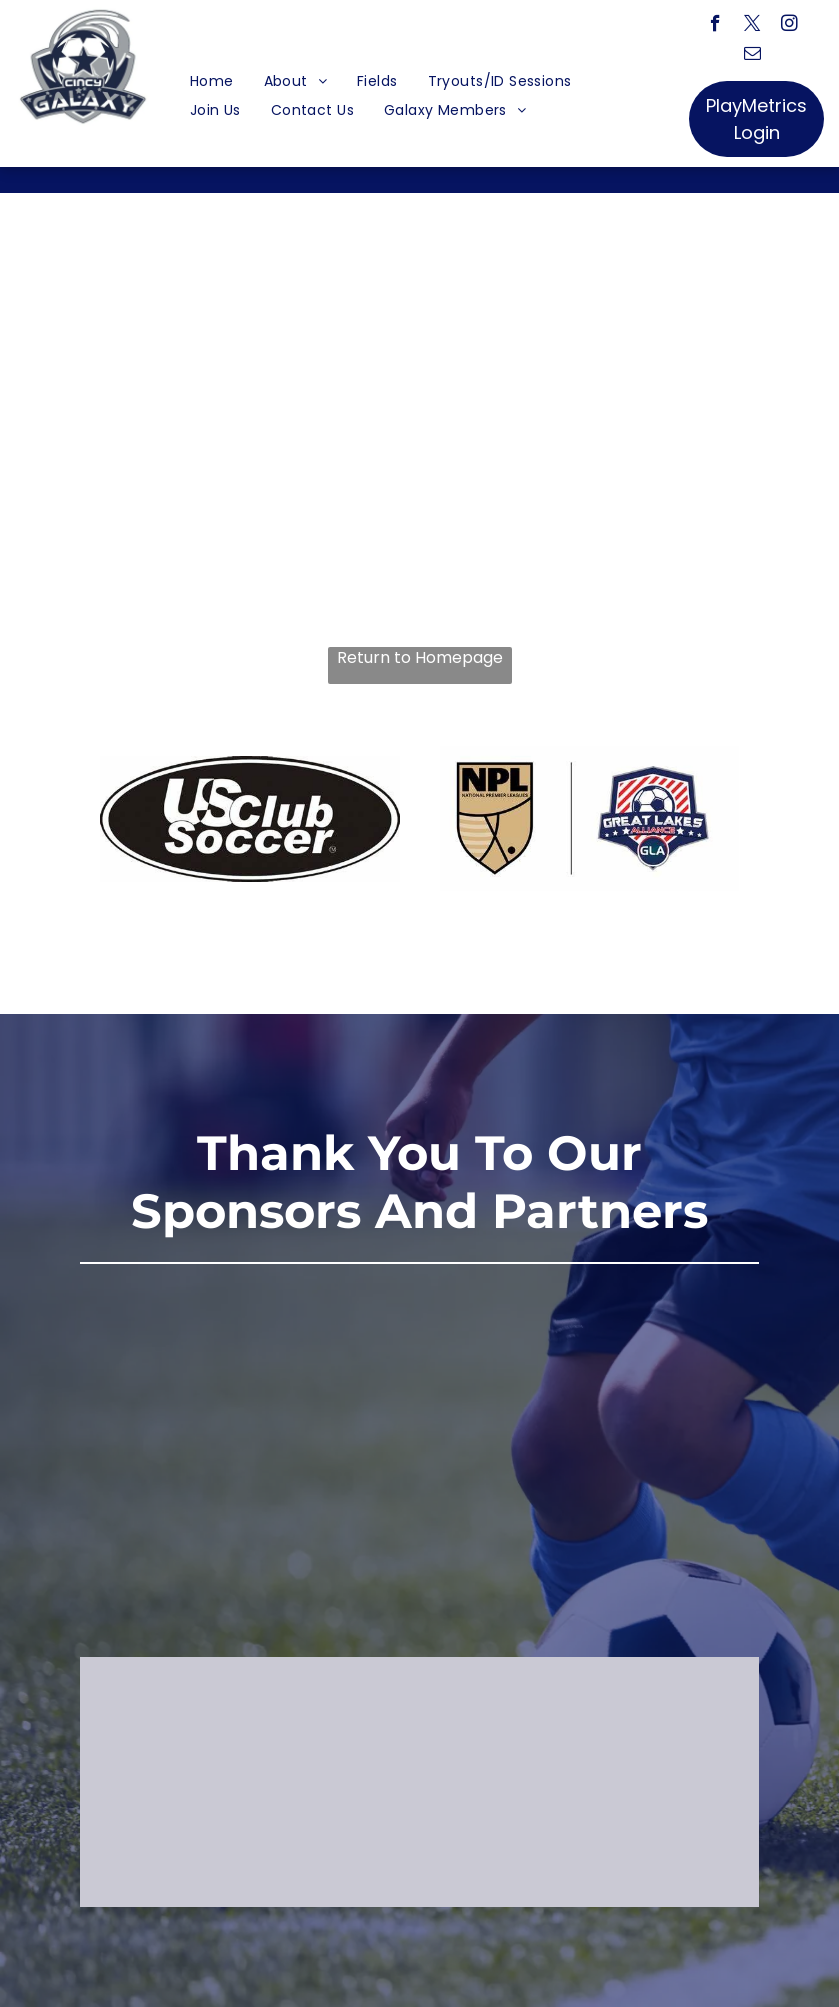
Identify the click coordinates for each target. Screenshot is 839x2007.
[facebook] (715, 26)
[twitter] (752, 26)
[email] (752, 56)
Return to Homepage (420, 658)
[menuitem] (212, 81)
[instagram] (789, 26)
